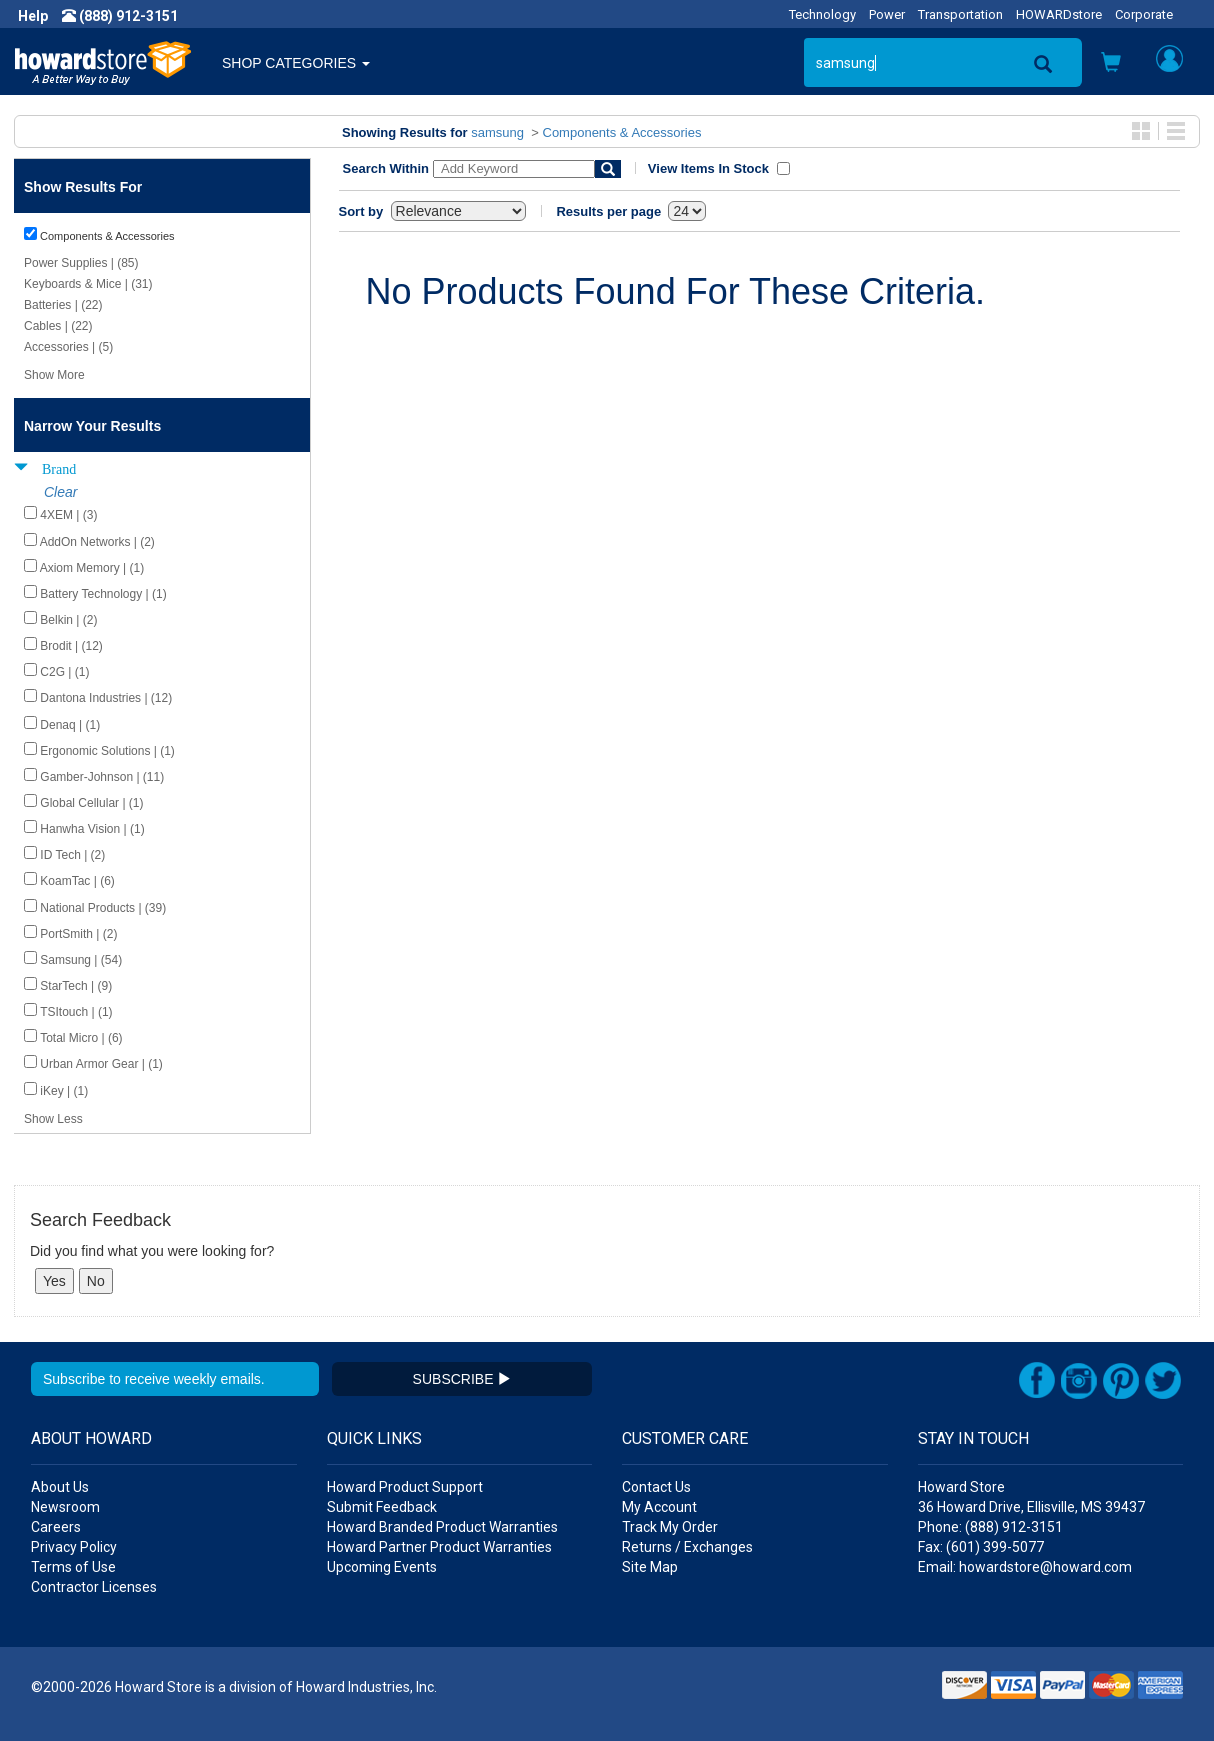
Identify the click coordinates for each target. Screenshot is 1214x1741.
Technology (822, 14)
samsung (497, 132)
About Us (60, 1487)
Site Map (650, 1567)
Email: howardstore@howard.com (1025, 1567)
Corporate (1144, 14)
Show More (54, 375)
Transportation (960, 14)
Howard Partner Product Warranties (439, 1547)
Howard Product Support (405, 1487)
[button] (1111, 64)
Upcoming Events (382, 1567)
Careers (56, 1527)
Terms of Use (73, 1567)
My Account (659, 1507)
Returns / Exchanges (687, 1547)
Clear (60, 492)
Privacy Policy (74, 1547)
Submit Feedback (382, 1507)
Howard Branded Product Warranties (442, 1527)
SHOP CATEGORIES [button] (296, 63)
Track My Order (670, 1527)
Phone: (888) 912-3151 (990, 1527)
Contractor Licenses (94, 1587)
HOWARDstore (1059, 14)
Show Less (53, 1119)
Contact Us (656, 1487)
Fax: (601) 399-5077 (981, 1547)
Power (887, 14)
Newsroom (65, 1507)
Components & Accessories (622, 132)
